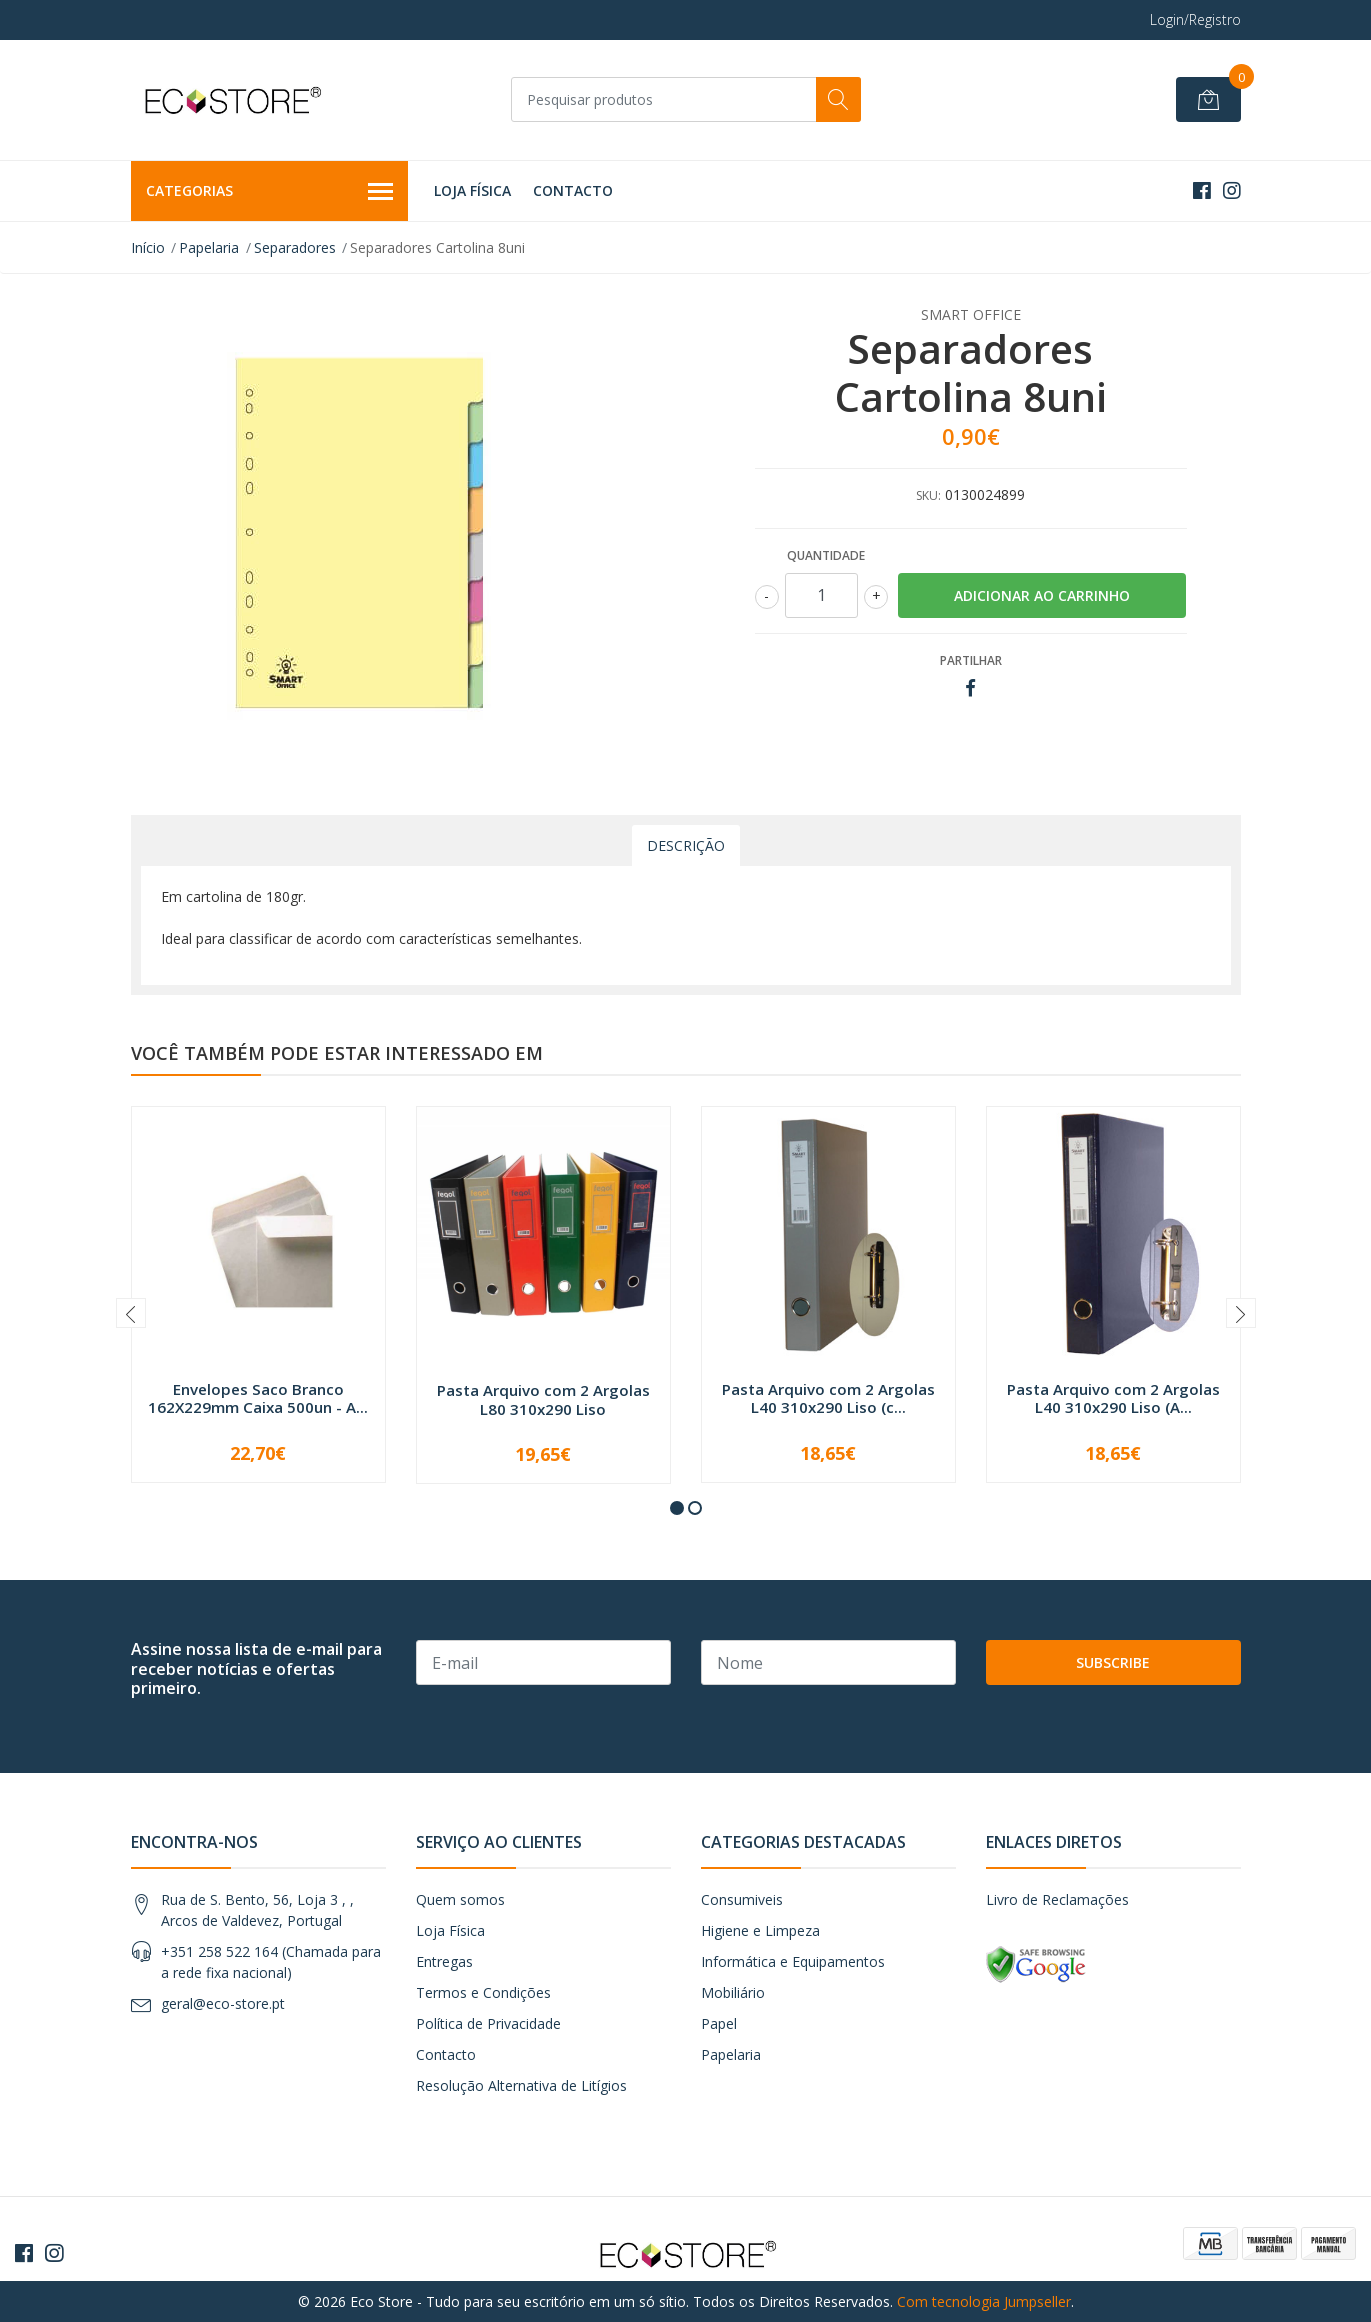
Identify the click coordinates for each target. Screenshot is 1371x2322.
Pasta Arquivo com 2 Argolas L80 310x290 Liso (543, 1399)
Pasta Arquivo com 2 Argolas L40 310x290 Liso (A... (1113, 1398)
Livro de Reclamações (1057, 1899)
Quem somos (460, 1899)
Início (148, 247)
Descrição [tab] (686, 845)
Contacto (573, 190)
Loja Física (472, 190)
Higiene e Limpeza (760, 1930)
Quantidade (826, 555)
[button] (677, 1508)
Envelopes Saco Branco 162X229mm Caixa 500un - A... (258, 1398)
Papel (719, 2023)
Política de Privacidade (488, 2023)
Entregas (444, 1961)
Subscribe (1113, 1662)
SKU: (928, 495)
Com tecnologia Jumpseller (984, 2301)
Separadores (295, 247)
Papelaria (209, 247)
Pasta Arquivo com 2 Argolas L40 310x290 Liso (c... (828, 1398)
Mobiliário (733, 1992)
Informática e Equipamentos (793, 1961)
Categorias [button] (270, 192)
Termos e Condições (483, 1992)
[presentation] (131, 1313)
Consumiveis (742, 1899)
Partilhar (971, 660)
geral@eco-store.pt (223, 2003)
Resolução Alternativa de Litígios (521, 2085)
